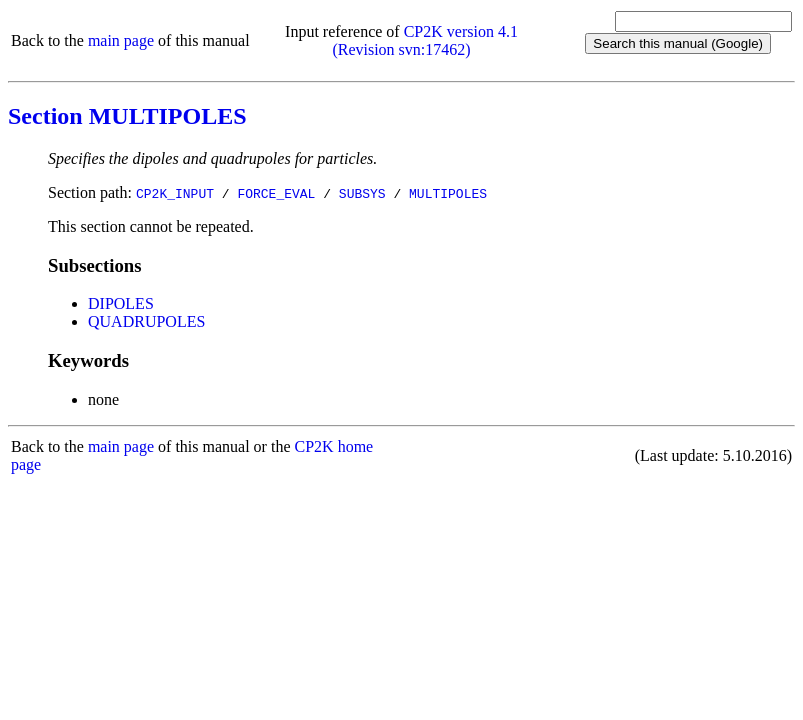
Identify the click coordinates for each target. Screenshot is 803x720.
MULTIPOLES (448, 193)
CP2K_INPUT (175, 193)
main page (121, 40)
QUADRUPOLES (146, 321)
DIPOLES (121, 303)
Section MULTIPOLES (127, 116)
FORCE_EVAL (276, 193)
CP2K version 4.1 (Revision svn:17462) (425, 40)
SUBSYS (362, 193)
